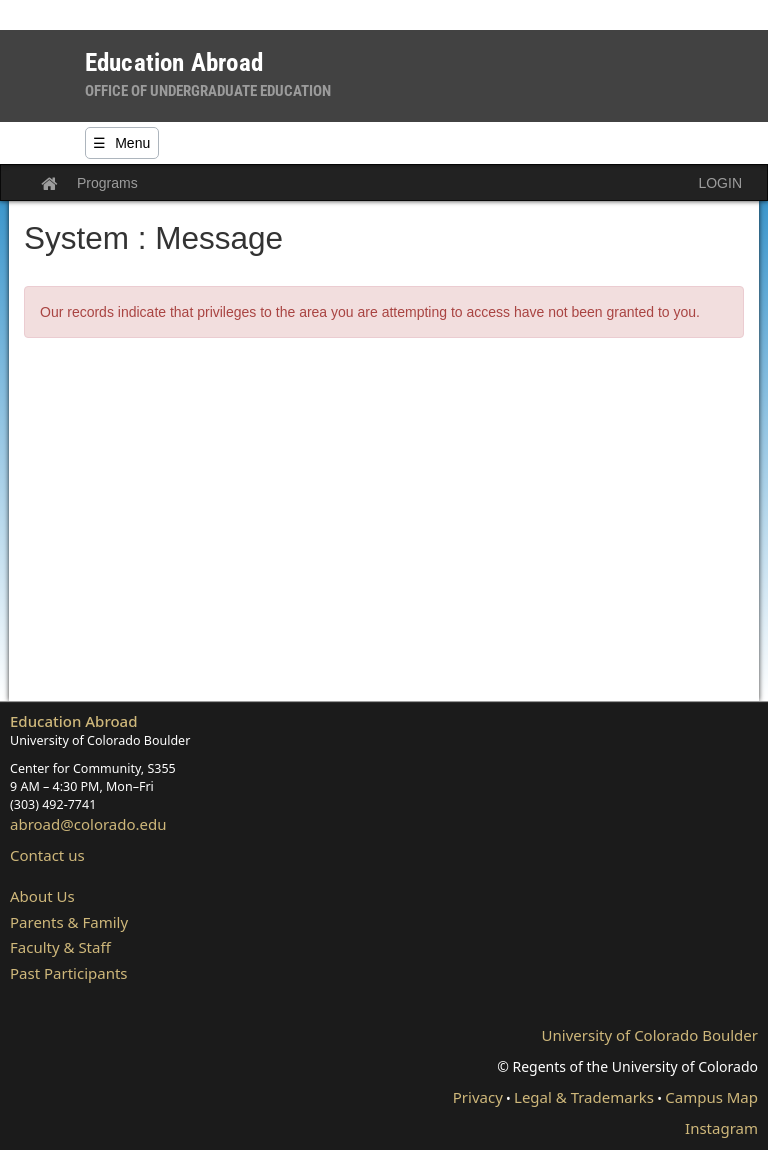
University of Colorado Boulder (650, 1035)
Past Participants (69, 973)
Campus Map (711, 1097)
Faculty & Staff (60, 947)
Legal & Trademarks (584, 1097)
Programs (107, 183)
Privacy (478, 1097)
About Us (42, 896)
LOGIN (720, 183)
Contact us (47, 855)
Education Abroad (74, 721)
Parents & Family (69, 922)
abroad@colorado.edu (88, 824)
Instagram (721, 1128)
